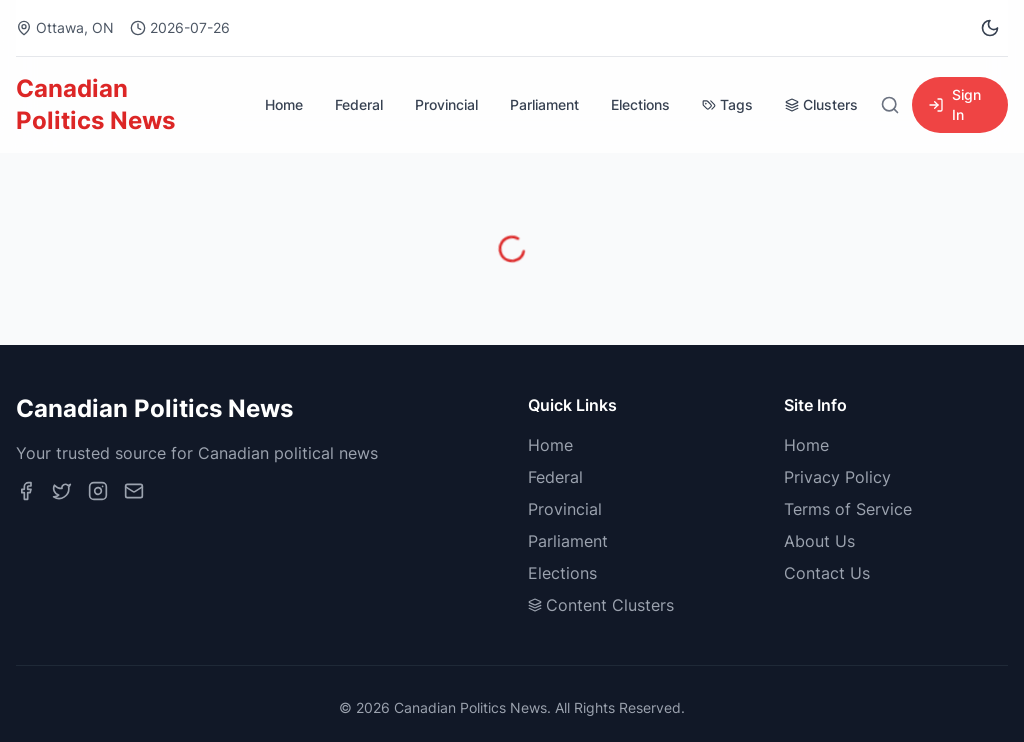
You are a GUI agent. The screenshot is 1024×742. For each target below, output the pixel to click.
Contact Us (827, 573)
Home (284, 104)
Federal (359, 104)
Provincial (446, 104)
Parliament (544, 104)
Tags (727, 104)
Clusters (821, 104)
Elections (640, 104)
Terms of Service (848, 509)
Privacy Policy (837, 477)
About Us (819, 541)
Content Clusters (601, 605)
